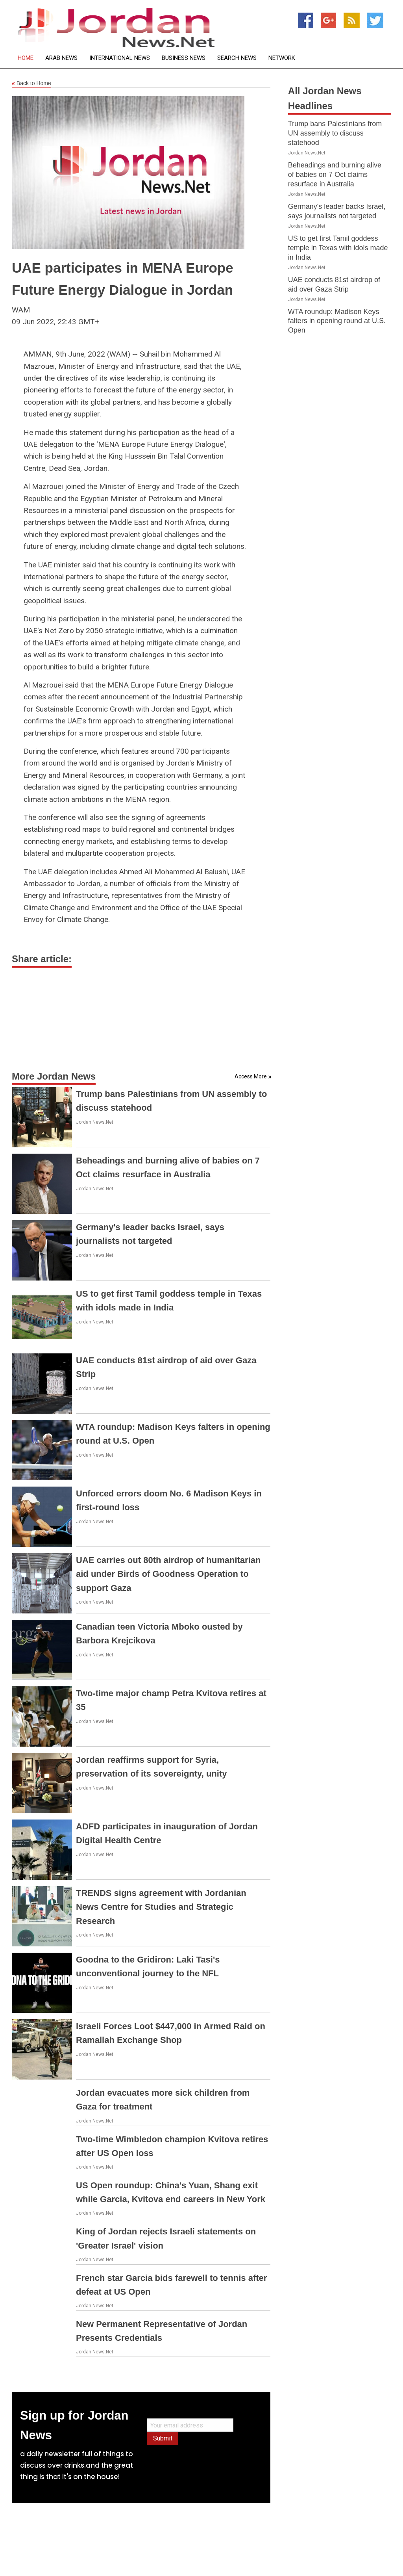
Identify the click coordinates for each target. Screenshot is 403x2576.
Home (25, 58)
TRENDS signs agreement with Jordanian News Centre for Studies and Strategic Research (161, 1906)
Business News (183, 58)
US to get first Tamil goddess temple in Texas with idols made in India (338, 247)
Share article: (42, 958)
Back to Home (31, 83)
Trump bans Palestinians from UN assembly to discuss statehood (335, 133)
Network (281, 58)
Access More (251, 1076)
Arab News (61, 58)
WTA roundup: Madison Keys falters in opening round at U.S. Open (337, 321)
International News (119, 58)
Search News (237, 58)
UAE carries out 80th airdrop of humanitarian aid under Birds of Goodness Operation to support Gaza (168, 1574)
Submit (162, 2438)
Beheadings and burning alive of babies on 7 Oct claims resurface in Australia (334, 174)
